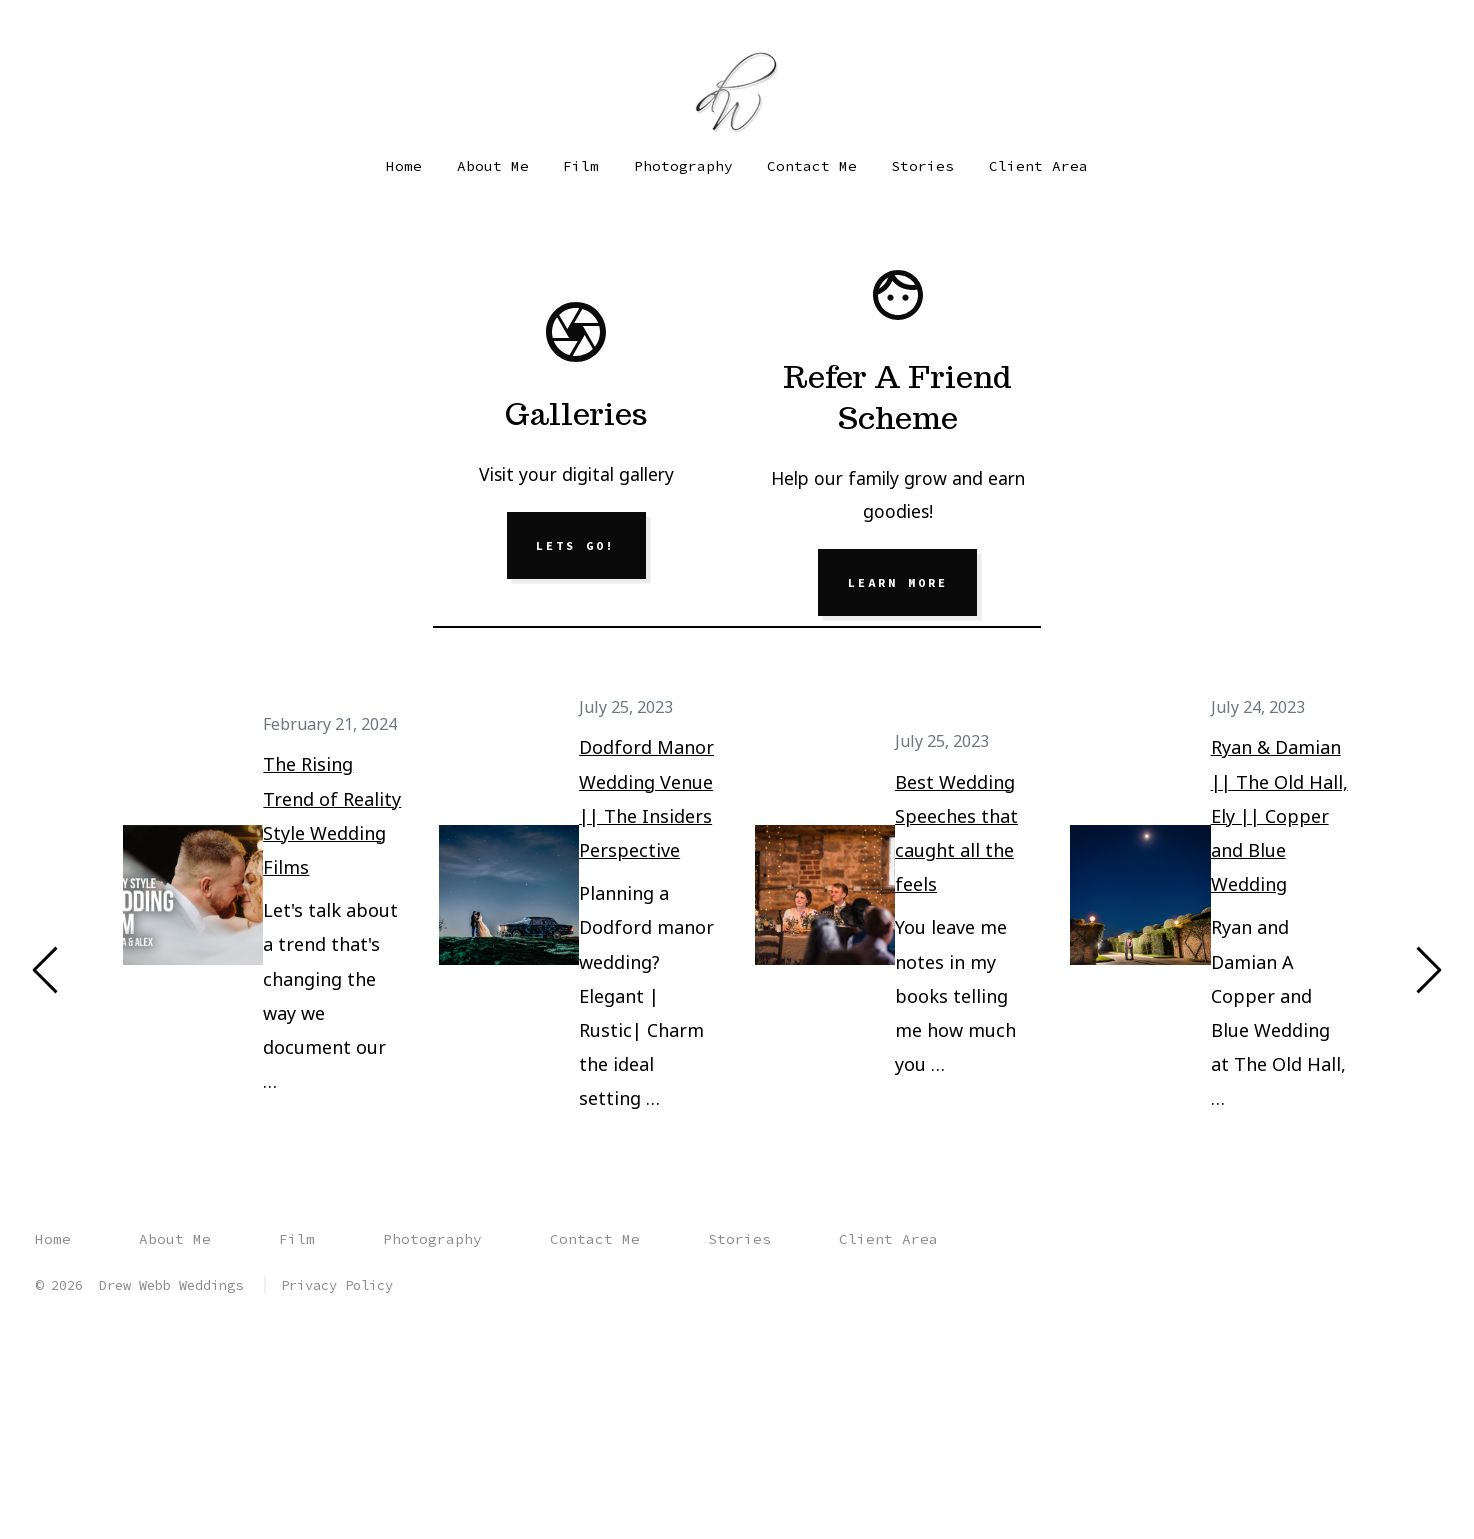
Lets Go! (576, 546)
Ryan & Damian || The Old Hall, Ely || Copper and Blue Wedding (1279, 816)
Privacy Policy (337, 1285)
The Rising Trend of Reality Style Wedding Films (333, 816)
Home (404, 166)
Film (581, 166)
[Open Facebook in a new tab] (48, 31)
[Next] (1428, 970)
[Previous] (46, 970)
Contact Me (812, 166)
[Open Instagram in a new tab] (79, 31)
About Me (493, 166)
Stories (922, 166)
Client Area (1038, 166)
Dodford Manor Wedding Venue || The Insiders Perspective (646, 799)
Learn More (898, 583)
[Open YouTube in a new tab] (114, 31)
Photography (683, 166)
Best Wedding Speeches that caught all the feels (956, 833)
